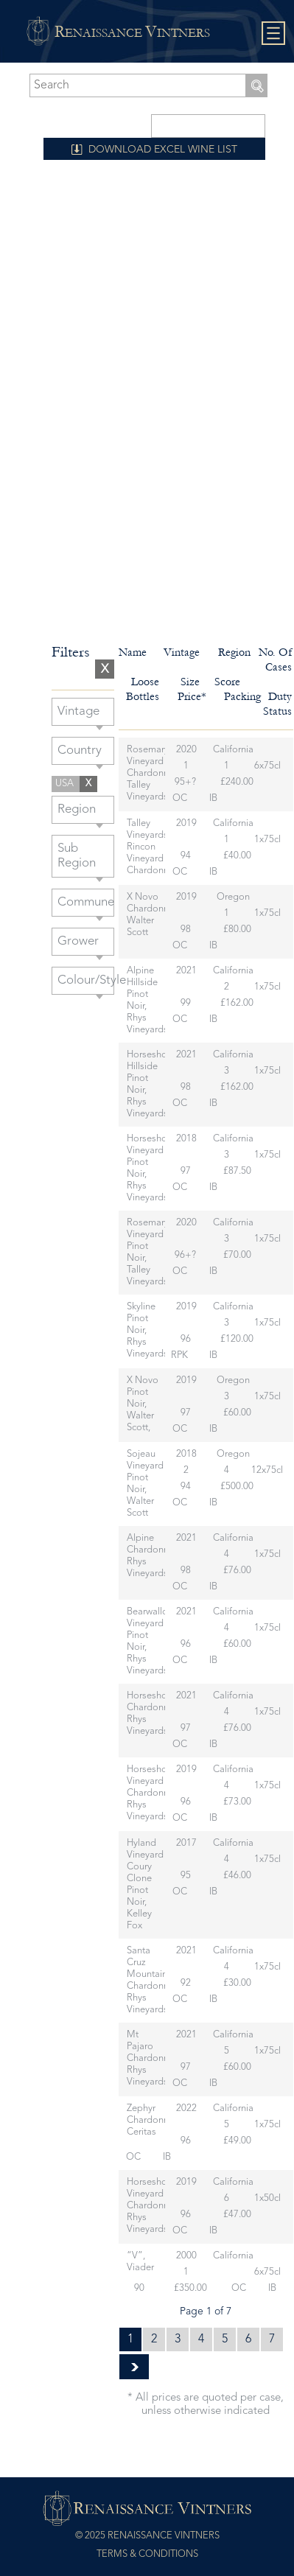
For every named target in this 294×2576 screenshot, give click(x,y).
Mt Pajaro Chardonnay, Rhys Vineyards (153, 2058)
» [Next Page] (134, 2366)
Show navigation (274, 33)
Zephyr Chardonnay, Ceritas (153, 2120)
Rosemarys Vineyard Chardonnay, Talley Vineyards (153, 773)
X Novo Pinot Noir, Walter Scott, (142, 1404)
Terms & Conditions (147, 2554)
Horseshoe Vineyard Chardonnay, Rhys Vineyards (153, 1793)
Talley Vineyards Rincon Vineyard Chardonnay (152, 847)
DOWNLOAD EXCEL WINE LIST (162, 149)
